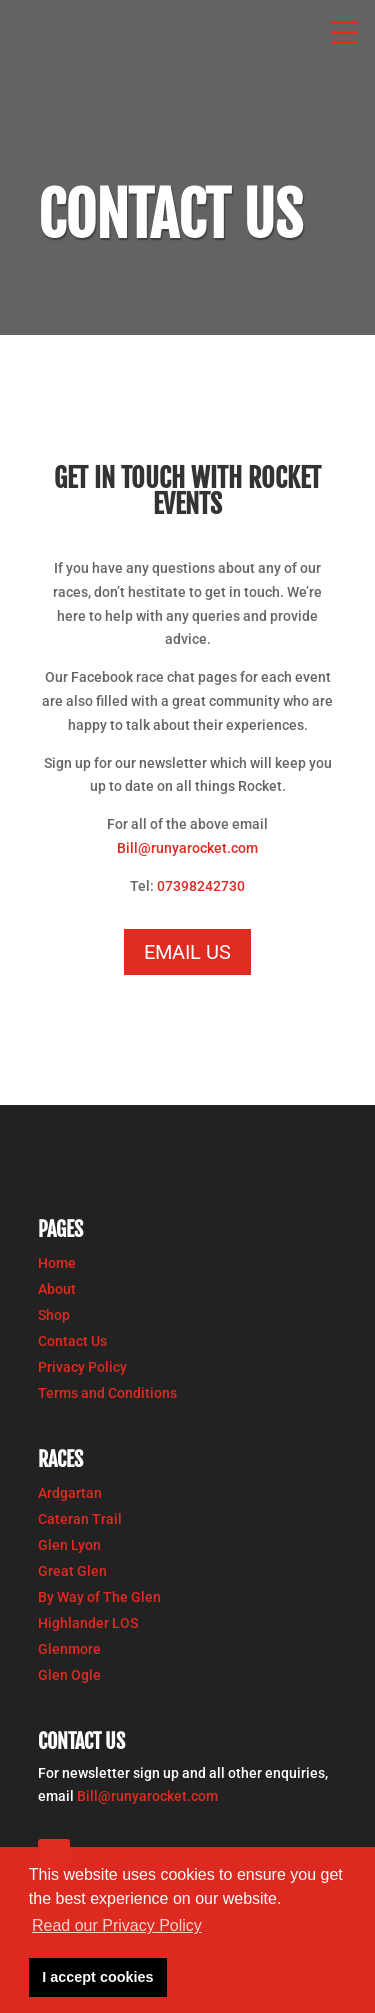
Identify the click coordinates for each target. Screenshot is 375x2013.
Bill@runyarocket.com (187, 848)
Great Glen (72, 1571)
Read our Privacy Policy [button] (117, 1925)
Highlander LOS (88, 1623)
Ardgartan (70, 1493)
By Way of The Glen (99, 1597)
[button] (345, 30)
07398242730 (201, 886)
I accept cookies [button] (97, 1977)
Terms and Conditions (107, 1393)
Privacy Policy (82, 1367)
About (57, 1289)
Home (57, 1263)
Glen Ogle (69, 1675)
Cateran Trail (80, 1519)
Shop (54, 1315)
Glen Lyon (69, 1545)
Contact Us (72, 1341)
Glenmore (69, 1649)
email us (187, 952)
